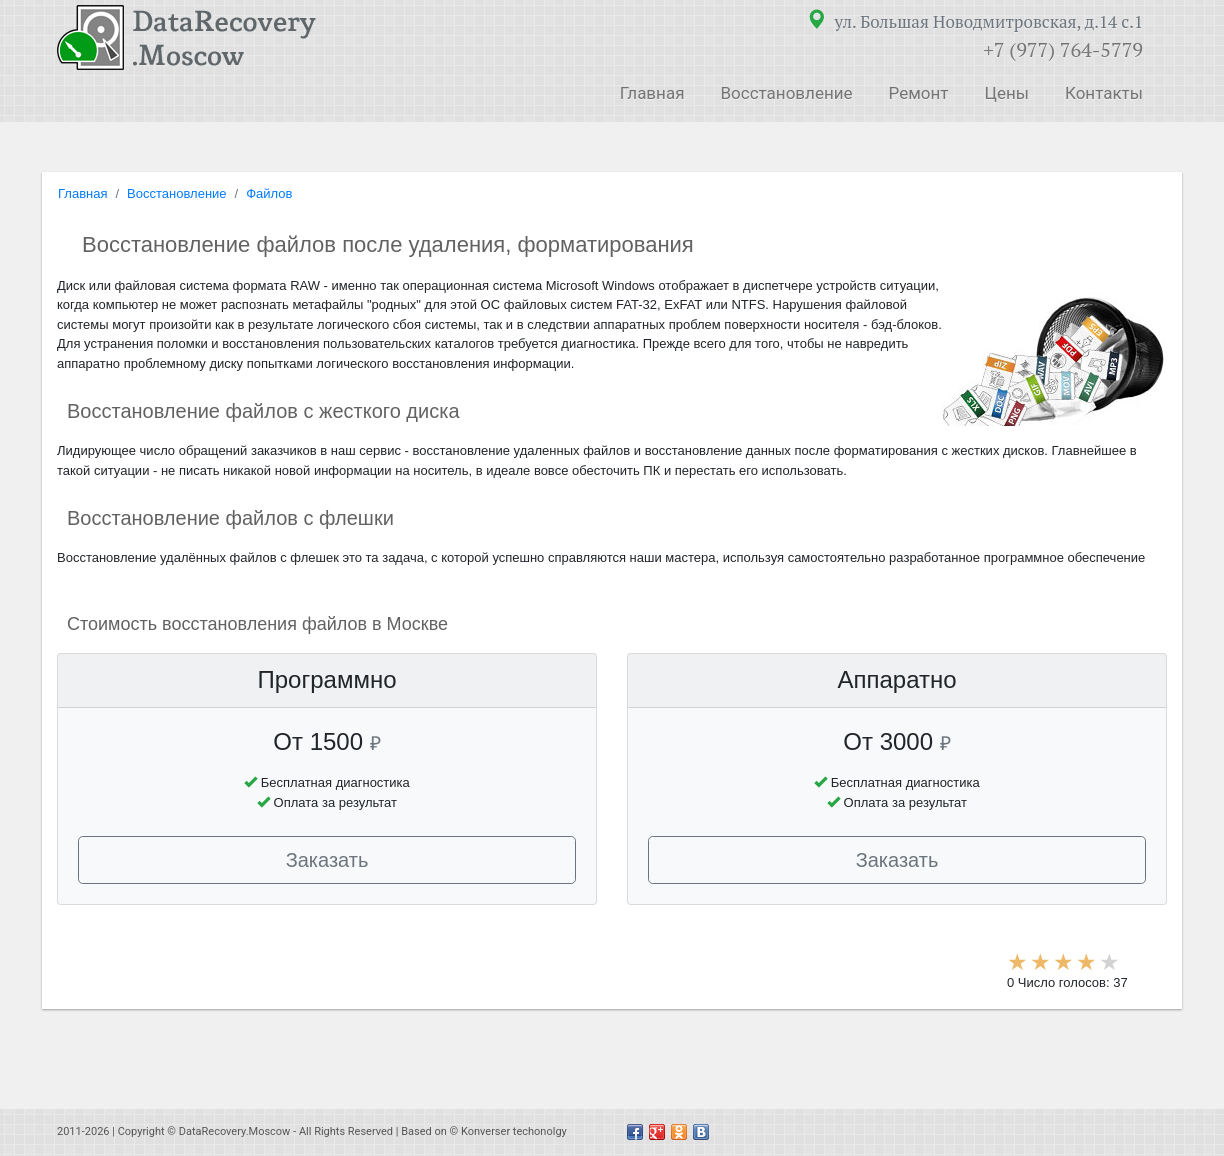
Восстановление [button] (786, 93)
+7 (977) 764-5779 (1063, 49)
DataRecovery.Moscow (235, 1131)
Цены (1006, 93)
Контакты (1104, 93)
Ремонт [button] (919, 93)
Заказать (327, 860)
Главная (652, 93)
